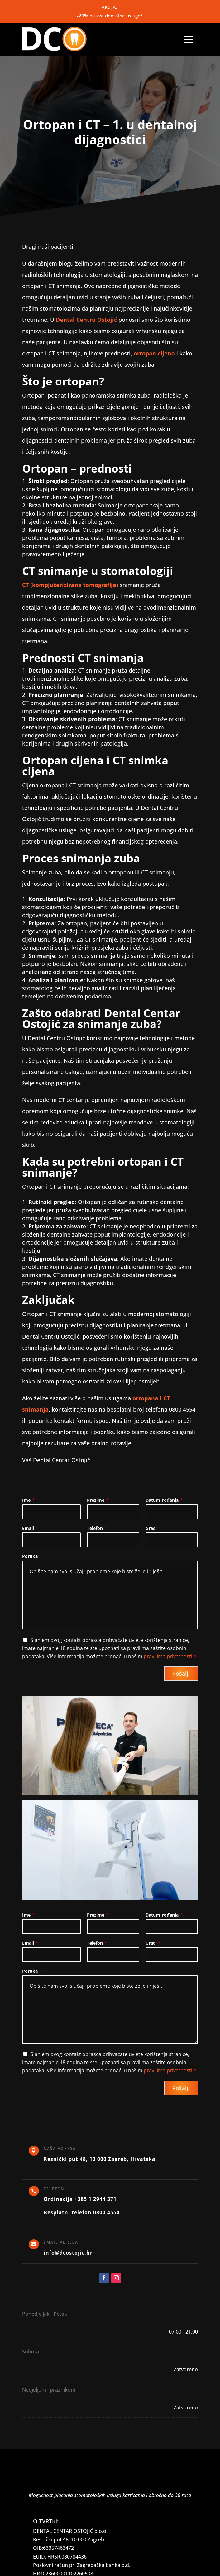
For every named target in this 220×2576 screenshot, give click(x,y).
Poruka (32, 1556)
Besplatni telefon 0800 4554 (82, 2212)
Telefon (97, 1528)
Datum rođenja (164, 1500)
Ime (28, 1500)
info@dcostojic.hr (68, 2252)
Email (30, 1528)
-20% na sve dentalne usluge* (110, 15)
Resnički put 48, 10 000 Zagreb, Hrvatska (99, 2159)
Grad (153, 1528)
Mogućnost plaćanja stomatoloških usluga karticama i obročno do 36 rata (110, 2495)
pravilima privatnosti (168, 1656)
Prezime (98, 1500)
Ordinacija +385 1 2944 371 (80, 2199)
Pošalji (181, 1673)
